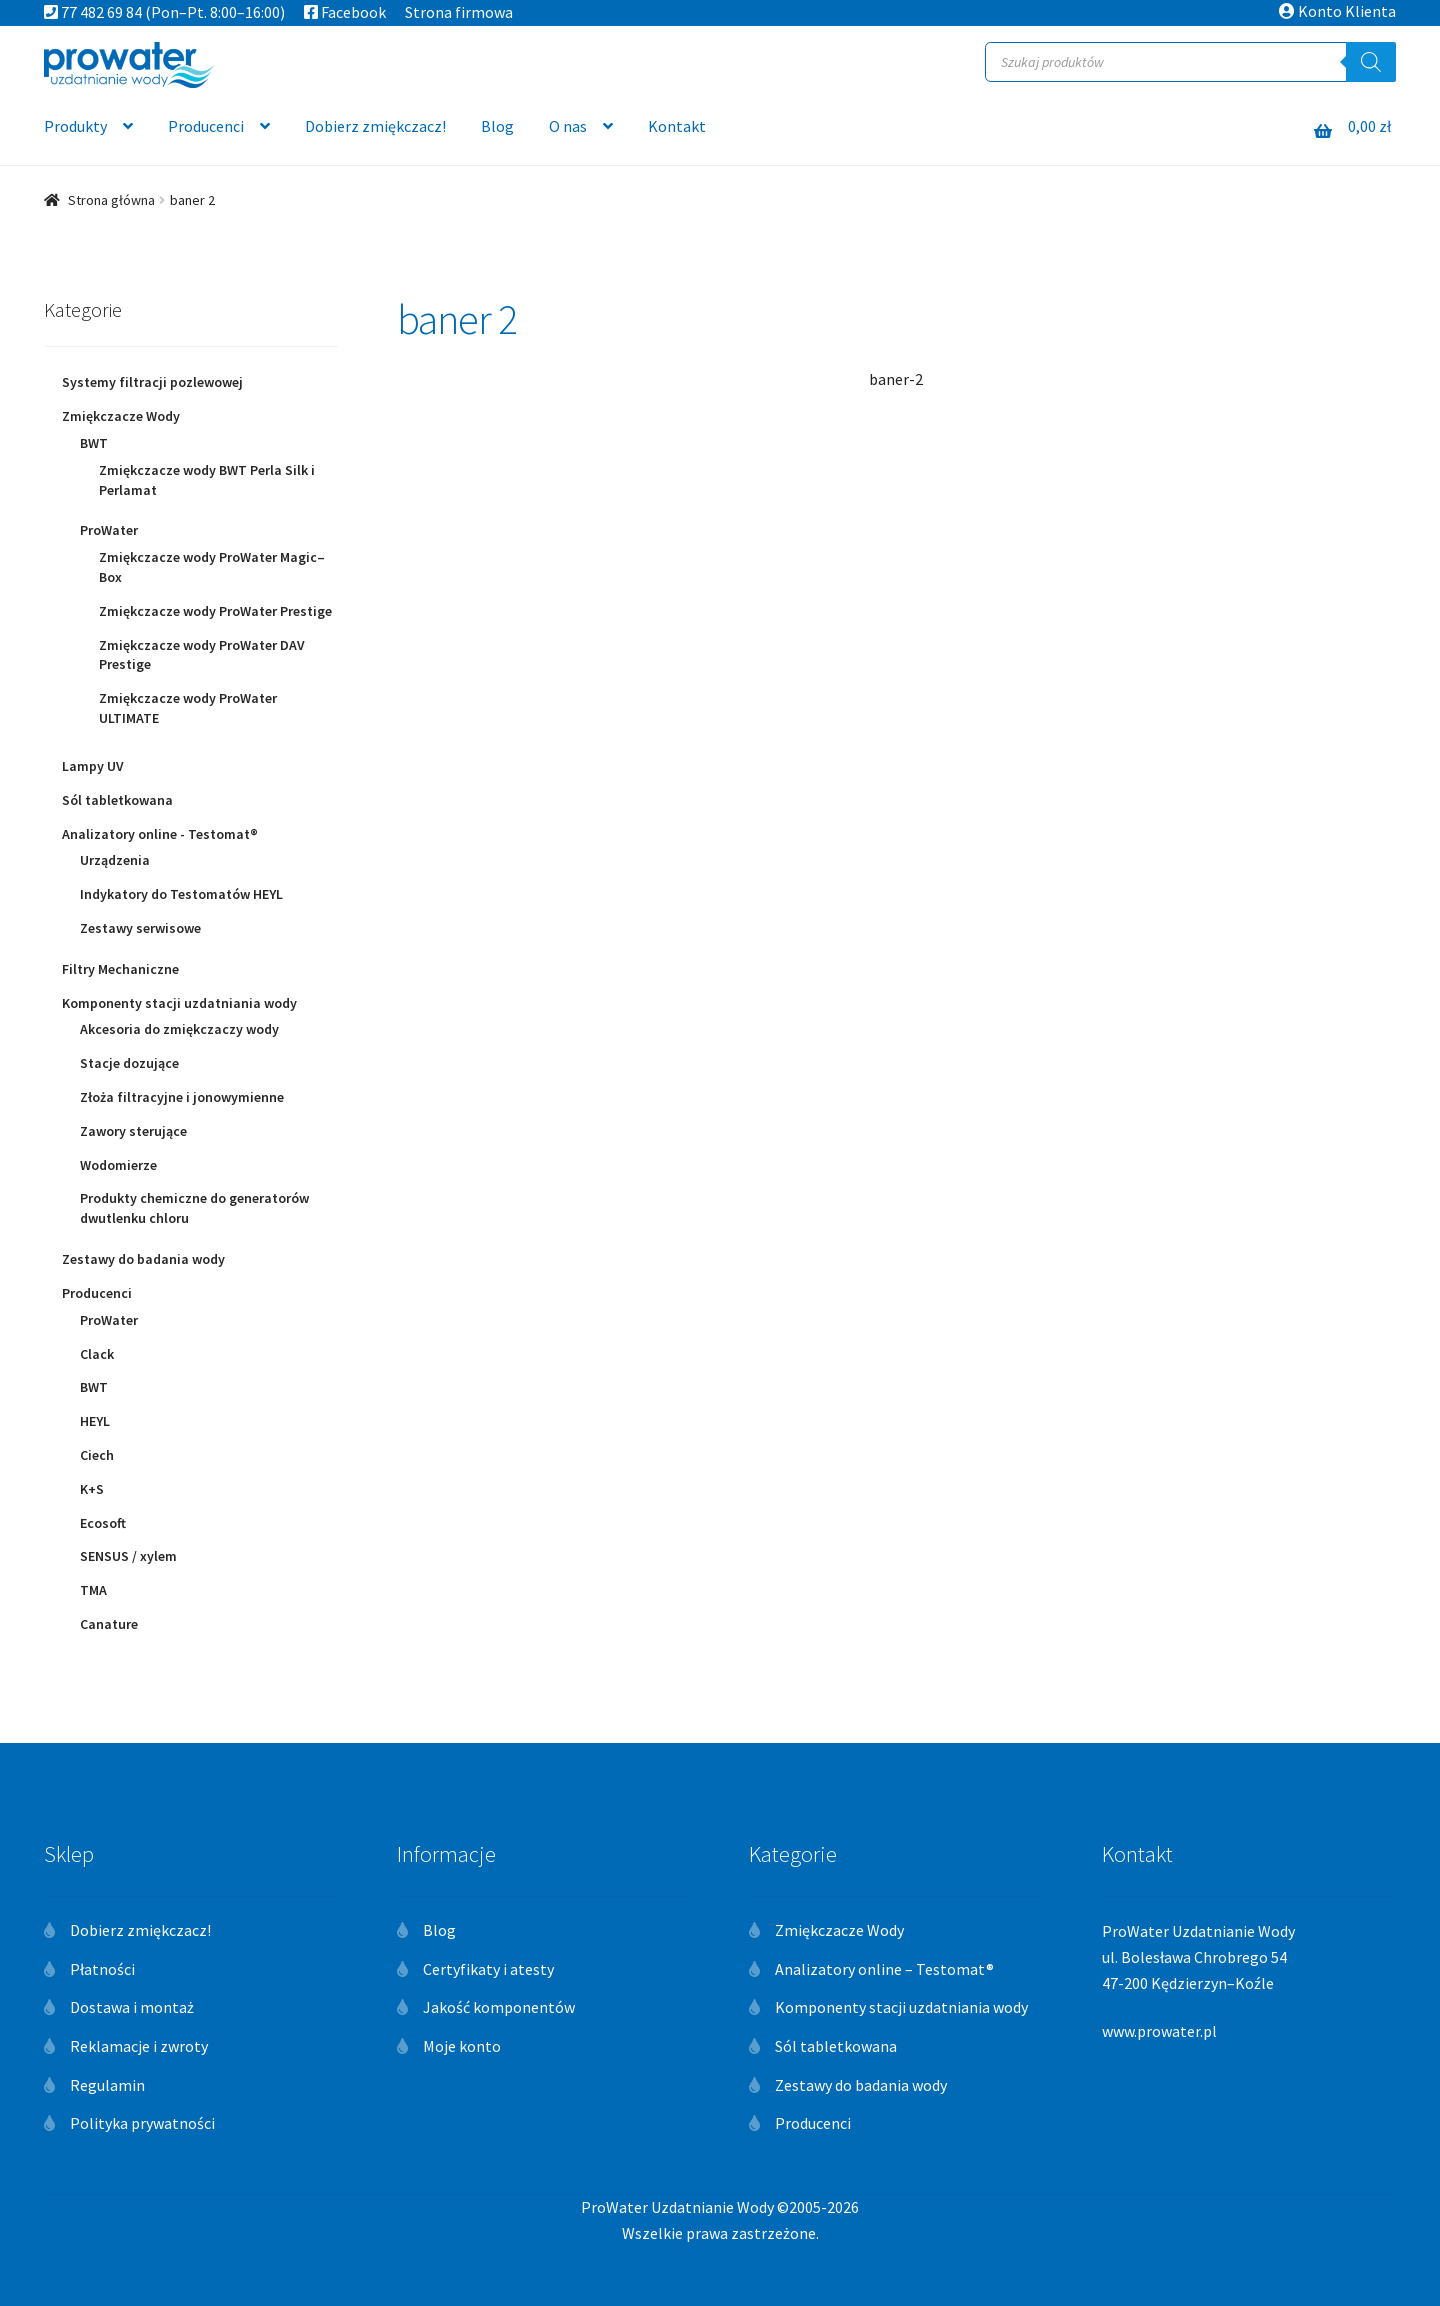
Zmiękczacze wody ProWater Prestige (215, 611)
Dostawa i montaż (132, 2007)
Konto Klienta (1337, 11)
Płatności (102, 1969)
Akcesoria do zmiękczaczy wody (179, 1029)
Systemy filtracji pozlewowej (152, 382)
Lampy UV (93, 766)
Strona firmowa (459, 12)
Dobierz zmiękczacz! (375, 126)
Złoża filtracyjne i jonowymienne (182, 1097)
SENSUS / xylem (128, 1556)
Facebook (345, 12)
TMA (93, 1590)
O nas (568, 126)
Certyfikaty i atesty (488, 1969)
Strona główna (111, 200)
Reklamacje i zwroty (139, 2046)
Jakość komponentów (499, 2007)
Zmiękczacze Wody (121, 416)
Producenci (206, 126)
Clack (97, 1354)
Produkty (75, 126)
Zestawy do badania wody (143, 1259)
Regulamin (107, 2085)
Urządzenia (115, 860)
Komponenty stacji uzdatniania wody (179, 1003)
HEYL (95, 1421)
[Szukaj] (1371, 62)
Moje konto (462, 2046)
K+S (92, 1489)
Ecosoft (103, 1523)
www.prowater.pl (1159, 2031)
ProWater (109, 530)
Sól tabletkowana (117, 800)
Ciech (97, 1455)
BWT (94, 443)
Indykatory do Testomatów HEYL (181, 894)
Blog (497, 126)
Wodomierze (118, 1165)
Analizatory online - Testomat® (160, 834)
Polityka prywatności (142, 2123)
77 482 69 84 (93, 12)
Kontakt (677, 126)
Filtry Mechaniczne (120, 969)
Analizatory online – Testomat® (884, 1969)
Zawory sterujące (133, 1131)
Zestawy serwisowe (140, 928)
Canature (109, 1624)
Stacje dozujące (129, 1063)
